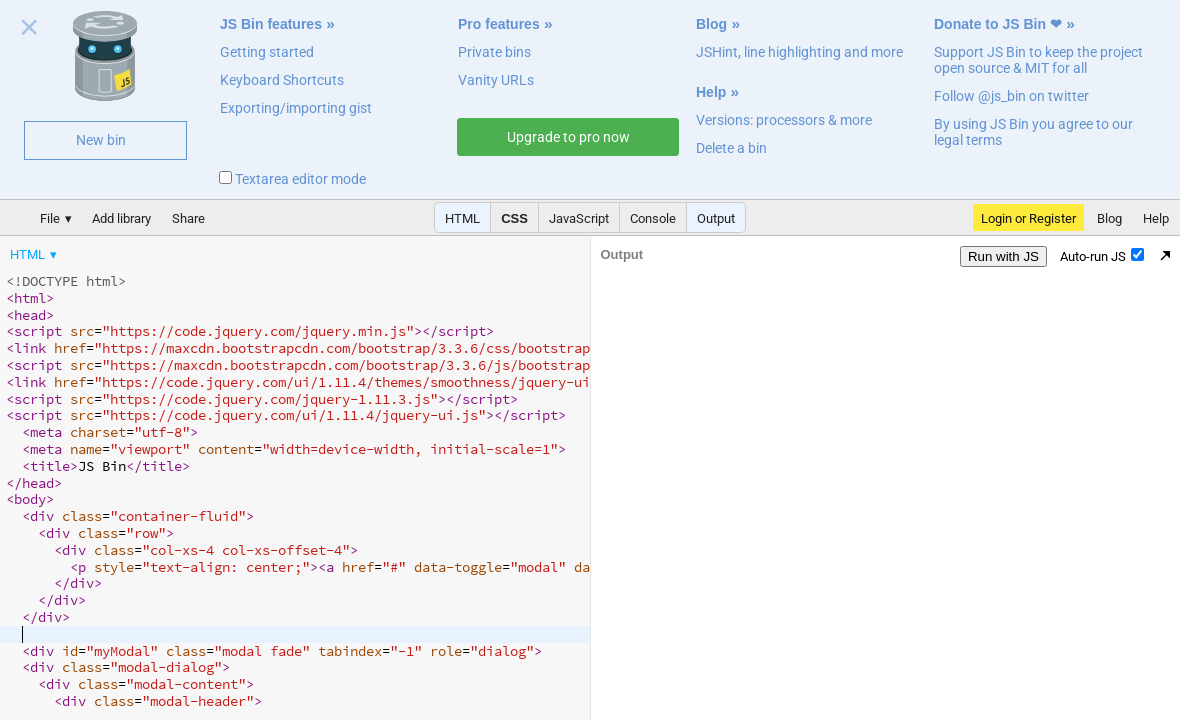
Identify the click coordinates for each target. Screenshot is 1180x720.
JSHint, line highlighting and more (799, 52)
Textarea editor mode (292, 179)
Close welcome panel (29, 31)
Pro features (499, 24)
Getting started (267, 52)
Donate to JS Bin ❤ (998, 24)
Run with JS (1003, 256)
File (50, 218)
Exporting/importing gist (296, 108)
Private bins (494, 52)
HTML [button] (462, 218)
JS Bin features (271, 24)
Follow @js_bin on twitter (1011, 96)
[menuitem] (35, 254)
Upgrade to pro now (568, 137)
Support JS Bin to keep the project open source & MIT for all (1038, 60)
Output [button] (716, 218)
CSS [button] (514, 218)
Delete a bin (731, 148)
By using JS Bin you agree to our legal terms (1033, 132)
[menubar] (160, 250)
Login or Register (1028, 218)
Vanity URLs (496, 80)
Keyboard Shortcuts (282, 80)
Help (711, 92)
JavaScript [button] (579, 218)
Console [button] (653, 218)
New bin (101, 140)
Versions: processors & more (784, 120)
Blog (711, 24)
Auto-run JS (1102, 256)
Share (188, 218)
